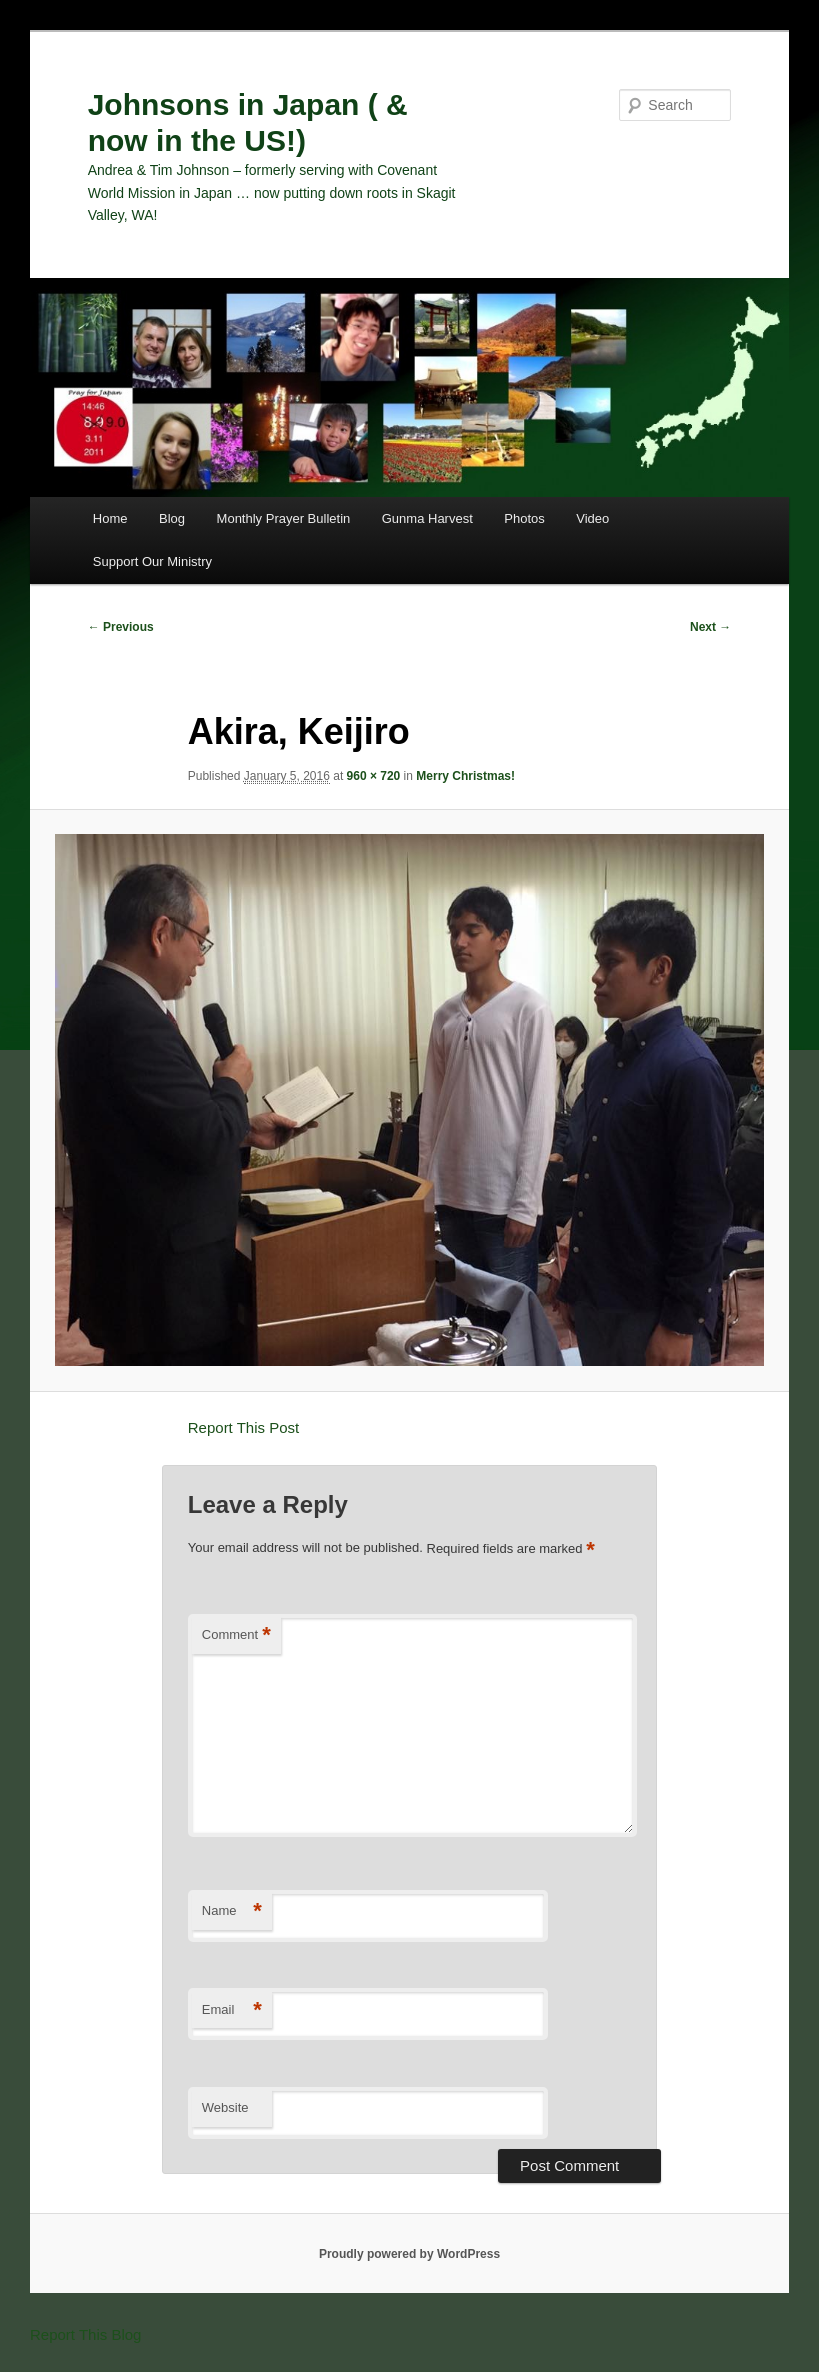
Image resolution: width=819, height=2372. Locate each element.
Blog (172, 518)
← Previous (121, 627)
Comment (236, 1635)
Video (592, 518)
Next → (710, 627)
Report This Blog (85, 2334)
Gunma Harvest (427, 518)
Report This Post (243, 1427)
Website (225, 2107)
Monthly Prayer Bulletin (284, 518)
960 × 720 (374, 776)
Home (110, 518)
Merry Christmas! (465, 776)
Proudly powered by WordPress (409, 2254)
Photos (524, 518)
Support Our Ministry (152, 561)
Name (232, 1911)
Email (232, 2010)
